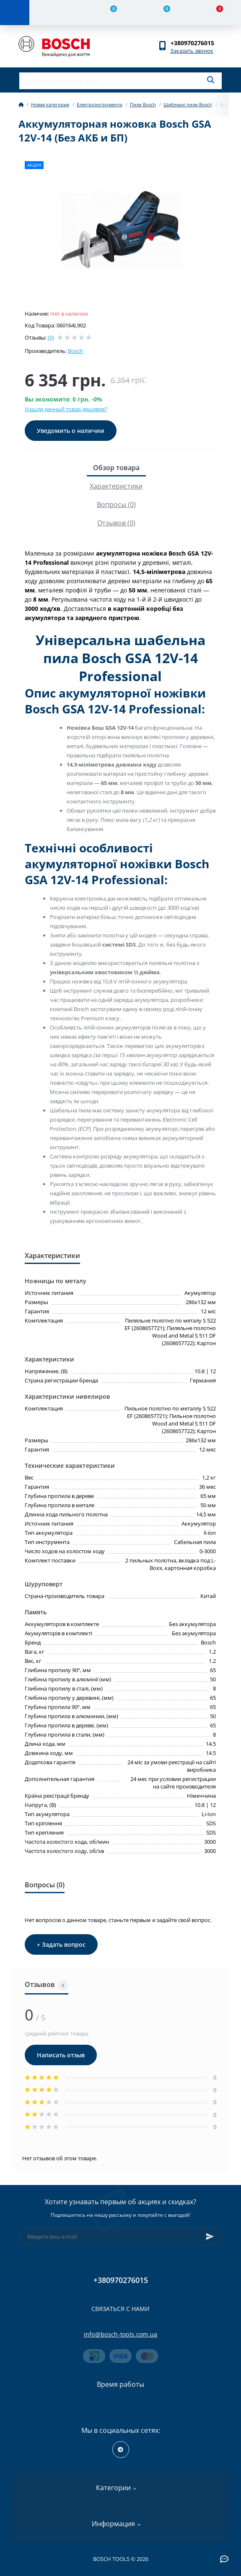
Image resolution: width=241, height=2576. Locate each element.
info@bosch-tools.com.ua (121, 2334)
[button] (196, 43)
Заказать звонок (191, 50)
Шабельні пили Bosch (187, 104)
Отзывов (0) (116, 523)
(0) (51, 337)
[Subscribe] (210, 2236)
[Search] (211, 80)
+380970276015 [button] (120, 2280)
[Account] (55, 12)
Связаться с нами (120, 2309)
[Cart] (214, 12)
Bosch (75, 351)
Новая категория (50, 104)
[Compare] (108, 12)
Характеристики (116, 486)
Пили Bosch (143, 104)
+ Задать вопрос (61, 1944)
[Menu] (14, 12)
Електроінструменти (99, 104)
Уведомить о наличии (70, 431)
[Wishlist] (161, 12)
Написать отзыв (61, 2055)
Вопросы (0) (116, 504)
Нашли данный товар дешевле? (66, 409)
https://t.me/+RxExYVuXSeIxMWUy (120, 2449)
